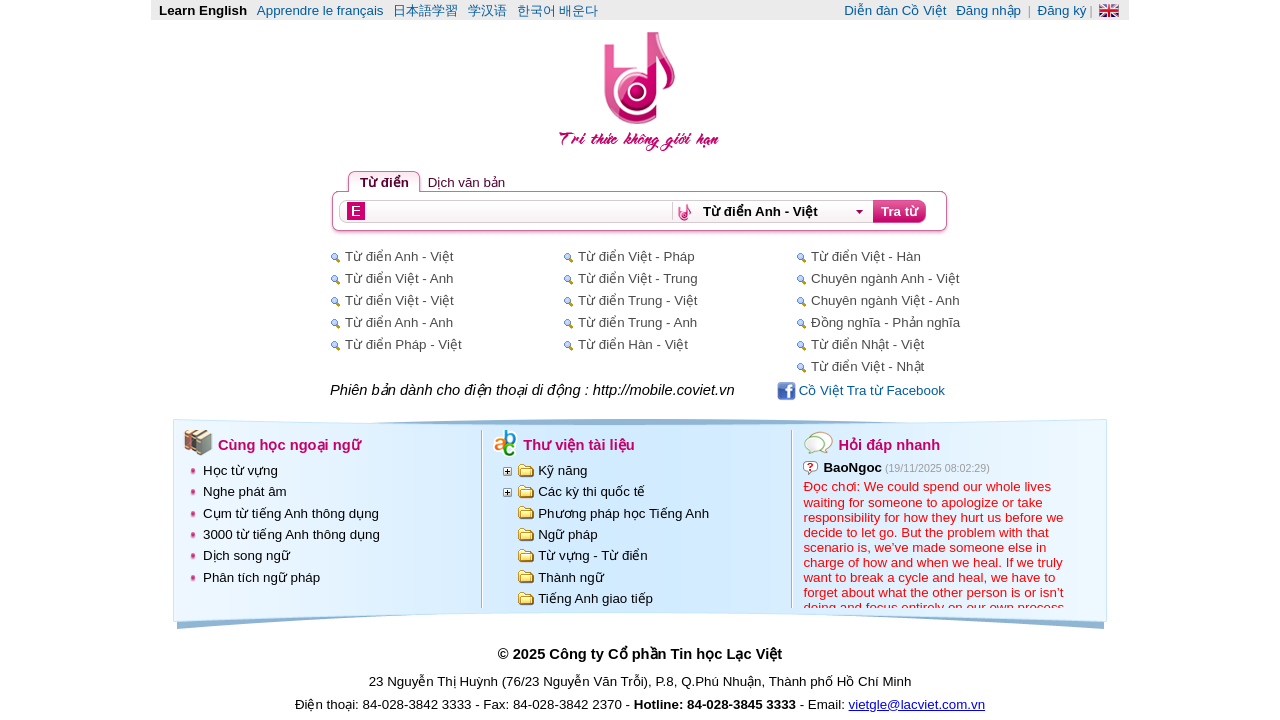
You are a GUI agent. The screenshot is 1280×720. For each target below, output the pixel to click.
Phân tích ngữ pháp (261, 577)
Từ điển (384, 182)
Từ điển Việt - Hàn (866, 256)
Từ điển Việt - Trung (638, 278)
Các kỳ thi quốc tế (591, 491)
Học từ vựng (240, 470)
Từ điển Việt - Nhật (867, 366)
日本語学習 (425, 10)
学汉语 (487, 10)
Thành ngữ (570, 577)
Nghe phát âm (245, 491)
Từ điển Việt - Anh (399, 278)
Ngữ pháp (567, 534)
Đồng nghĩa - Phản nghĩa (885, 322)
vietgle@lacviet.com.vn (917, 704)
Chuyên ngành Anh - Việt (885, 278)
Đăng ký (1062, 10)
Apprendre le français (320, 10)
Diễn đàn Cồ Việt (895, 10)
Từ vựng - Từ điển (593, 555)
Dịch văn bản (466, 182)
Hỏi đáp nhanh (889, 445)
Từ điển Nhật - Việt (867, 344)
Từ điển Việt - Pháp (636, 256)
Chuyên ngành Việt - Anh (885, 300)
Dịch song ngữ (246, 555)
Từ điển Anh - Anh (399, 322)
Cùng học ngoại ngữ (289, 445)
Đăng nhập (988, 10)
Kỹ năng (562, 470)
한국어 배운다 (558, 10)
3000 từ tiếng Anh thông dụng (291, 534)
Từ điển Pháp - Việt (403, 344)
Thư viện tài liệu (579, 445)
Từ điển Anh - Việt (399, 256)
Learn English (203, 10)
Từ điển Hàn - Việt (633, 344)
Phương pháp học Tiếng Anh (623, 513)
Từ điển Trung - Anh (637, 322)
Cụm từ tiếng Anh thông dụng (291, 513)
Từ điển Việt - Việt (399, 300)
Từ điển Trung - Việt (638, 300)
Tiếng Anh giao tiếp (595, 598)
